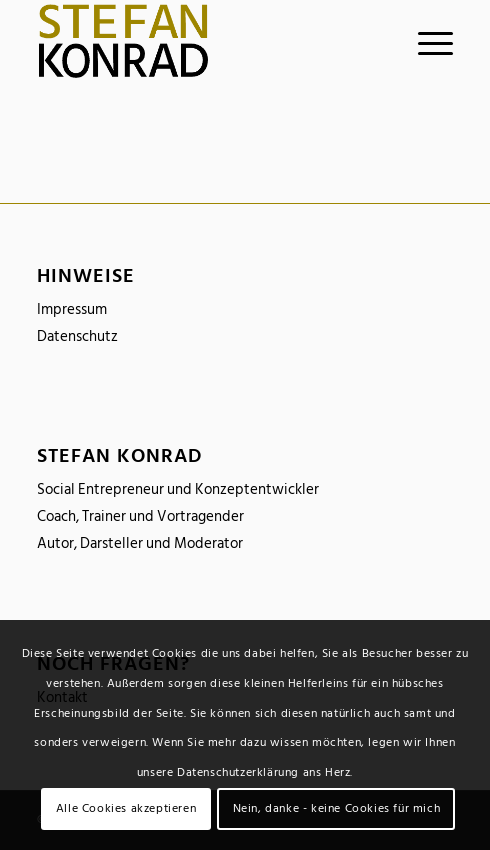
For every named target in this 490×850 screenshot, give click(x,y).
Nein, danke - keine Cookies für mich (337, 808)
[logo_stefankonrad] (203, 41)
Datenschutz (77, 336)
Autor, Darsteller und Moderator (140, 543)
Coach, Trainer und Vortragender (140, 516)
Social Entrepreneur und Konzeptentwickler (178, 489)
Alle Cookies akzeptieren (126, 808)
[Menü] (425, 41)
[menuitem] (425, 41)
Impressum (72, 309)
